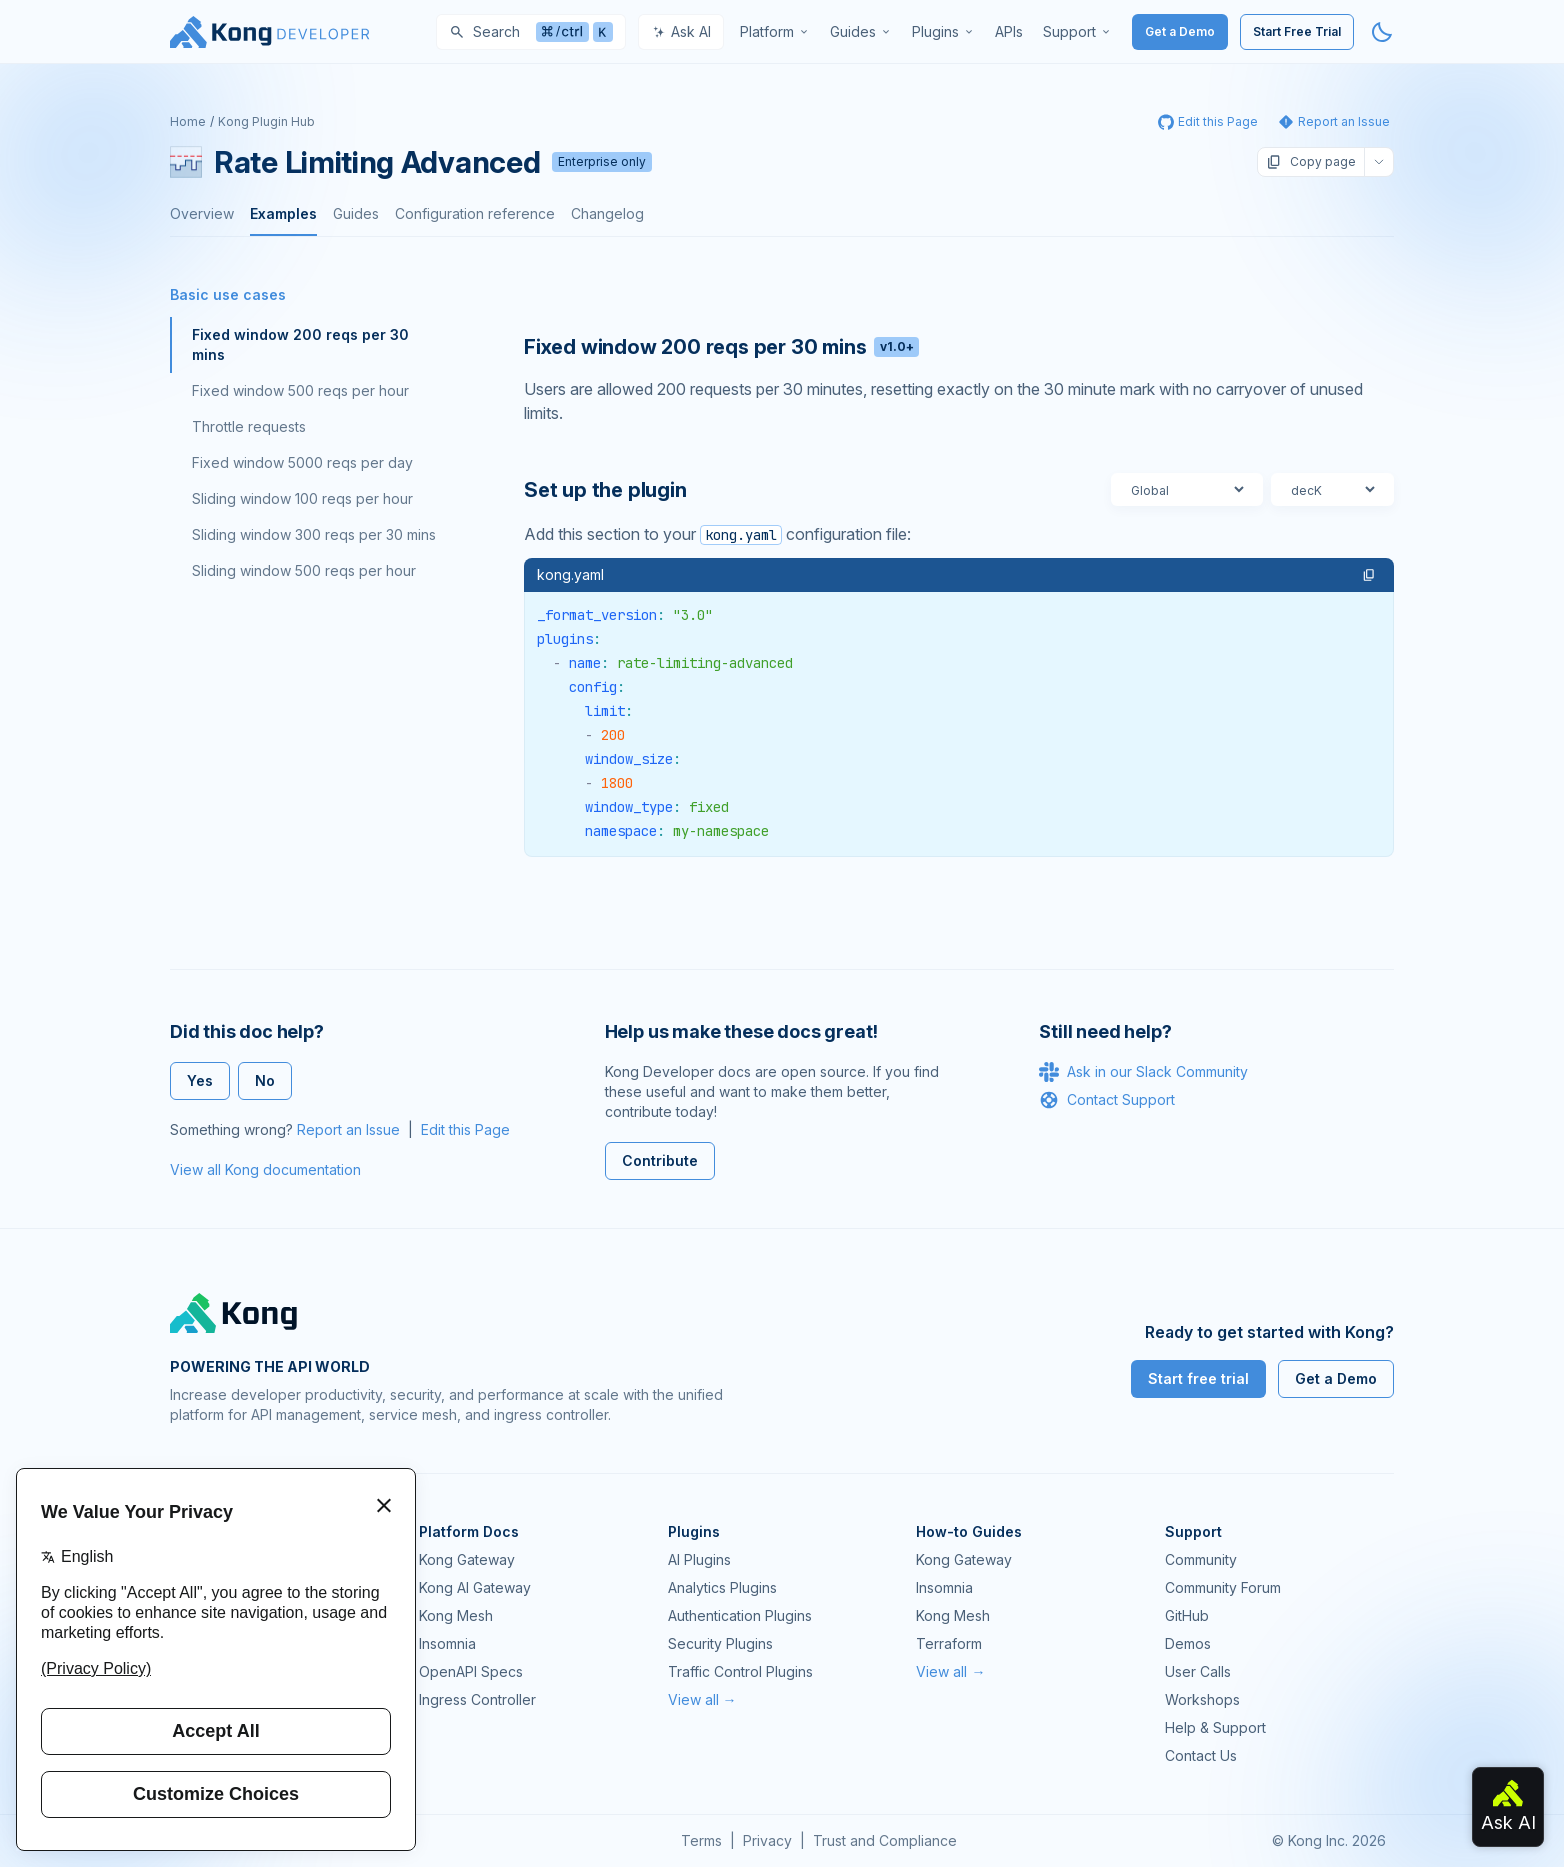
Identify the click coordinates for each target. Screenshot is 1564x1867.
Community (1201, 1559)
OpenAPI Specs (471, 1671)
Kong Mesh (456, 1615)
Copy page (1311, 162)
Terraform (949, 1643)
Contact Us (1201, 1755)
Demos (1188, 1643)
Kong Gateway (467, 1559)
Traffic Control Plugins (740, 1671)
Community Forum (1223, 1587)
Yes (200, 1080)
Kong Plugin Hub (266, 121)
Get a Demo (1180, 31)
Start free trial (1198, 1378)
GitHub (1187, 1615)
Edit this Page (465, 1129)
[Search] (531, 32)
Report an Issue (348, 1129)
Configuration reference (475, 213)
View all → (702, 1699)
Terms (701, 1840)
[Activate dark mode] (1382, 32)
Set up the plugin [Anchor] (605, 490)
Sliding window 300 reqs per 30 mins (314, 534)
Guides (356, 213)
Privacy (767, 1840)
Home (188, 121)
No (265, 1080)
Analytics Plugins (722, 1587)
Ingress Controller (477, 1699)
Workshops (1202, 1699)
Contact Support (1107, 1100)
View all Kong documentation (265, 1169)
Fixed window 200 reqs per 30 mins (300, 344)
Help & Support (1215, 1727)
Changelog (607, 213)
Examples (283, 213)
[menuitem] (775, 32)
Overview (202, 213)
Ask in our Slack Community (1143, 1072)
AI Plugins (699, 1559)
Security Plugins (720, 1643)
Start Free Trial (1297, 31)
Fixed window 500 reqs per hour (300, 390)
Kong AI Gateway (475, 1587)
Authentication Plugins (740, 1615)
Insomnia (447, 1643)
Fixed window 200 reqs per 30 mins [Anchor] (721, 347)
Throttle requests (249, 426)
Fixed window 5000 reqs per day (302, 462)
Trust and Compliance (885, 1840)
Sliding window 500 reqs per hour (304, 570)
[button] (1369, 575)
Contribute (660, 1160)
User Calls (1198, 1671)
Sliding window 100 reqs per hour (302, 498)
